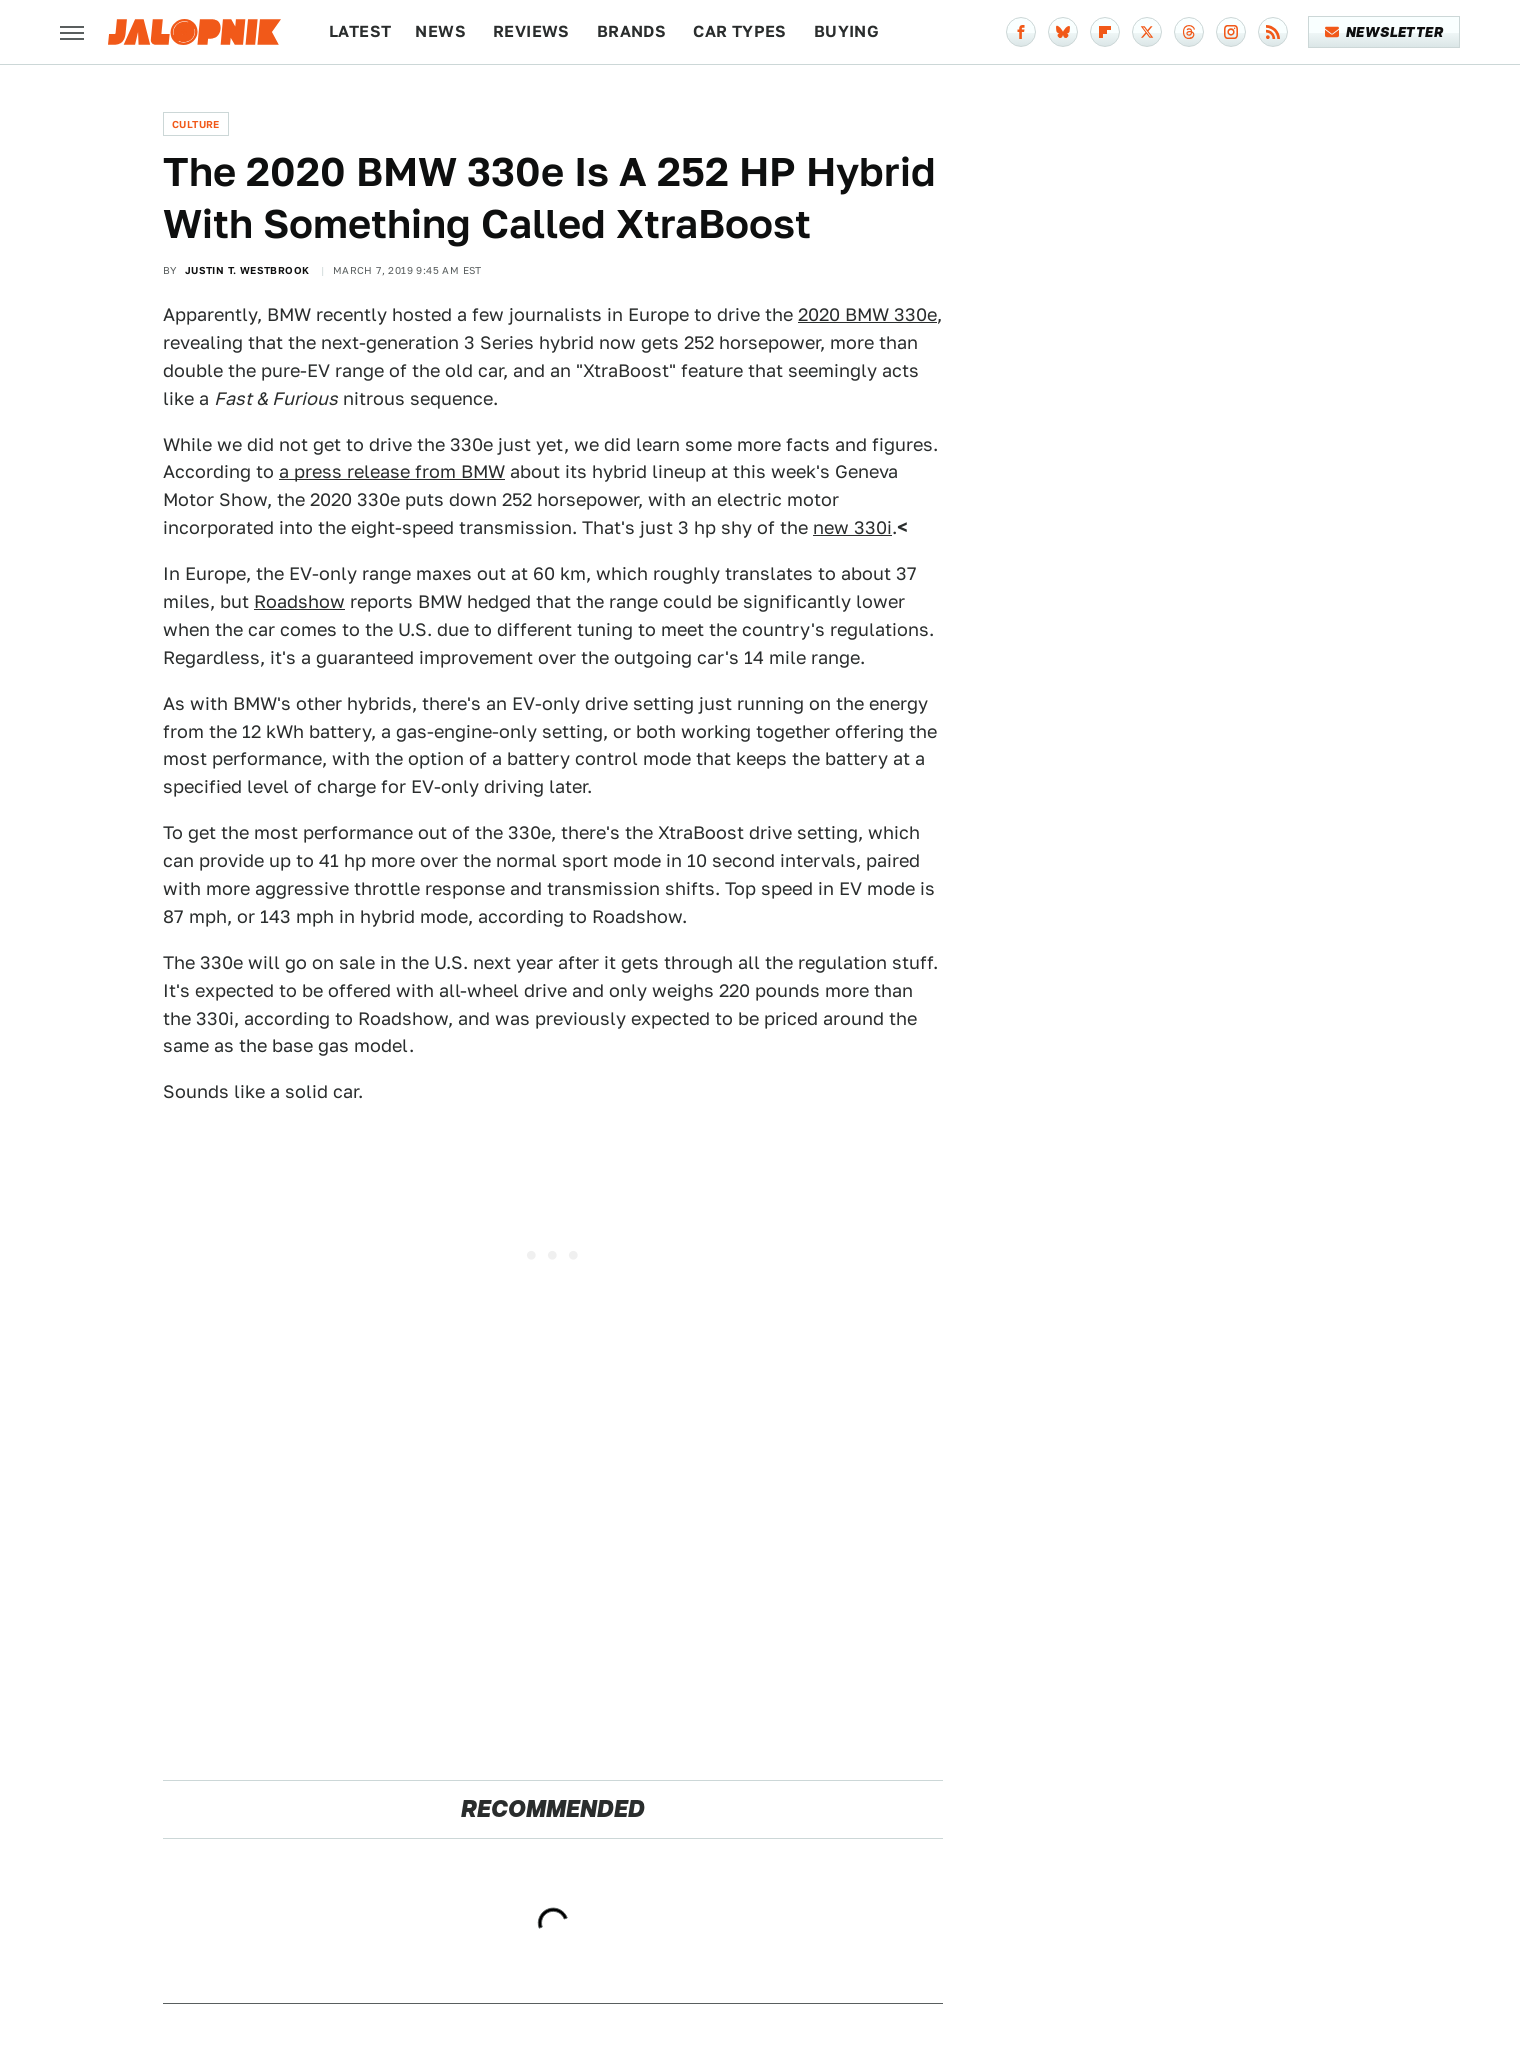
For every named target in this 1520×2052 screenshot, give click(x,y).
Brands (631, 31)
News (440, 31)
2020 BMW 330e (867, 314)
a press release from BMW (392, 471)
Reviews (531, 31)
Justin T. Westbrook (247, 270)
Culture (196, 124)
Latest (360, 31)
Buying (846, 31)
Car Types (740, 31)
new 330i (852, 527)
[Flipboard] (1105, 32)
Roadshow (299, 601)
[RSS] (1273, 32)
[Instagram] (1231, 32)
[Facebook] (1021, 32)
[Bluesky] (1063, 32)
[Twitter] (1147, 32)
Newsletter (1384, 32)
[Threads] (1189, 32)
